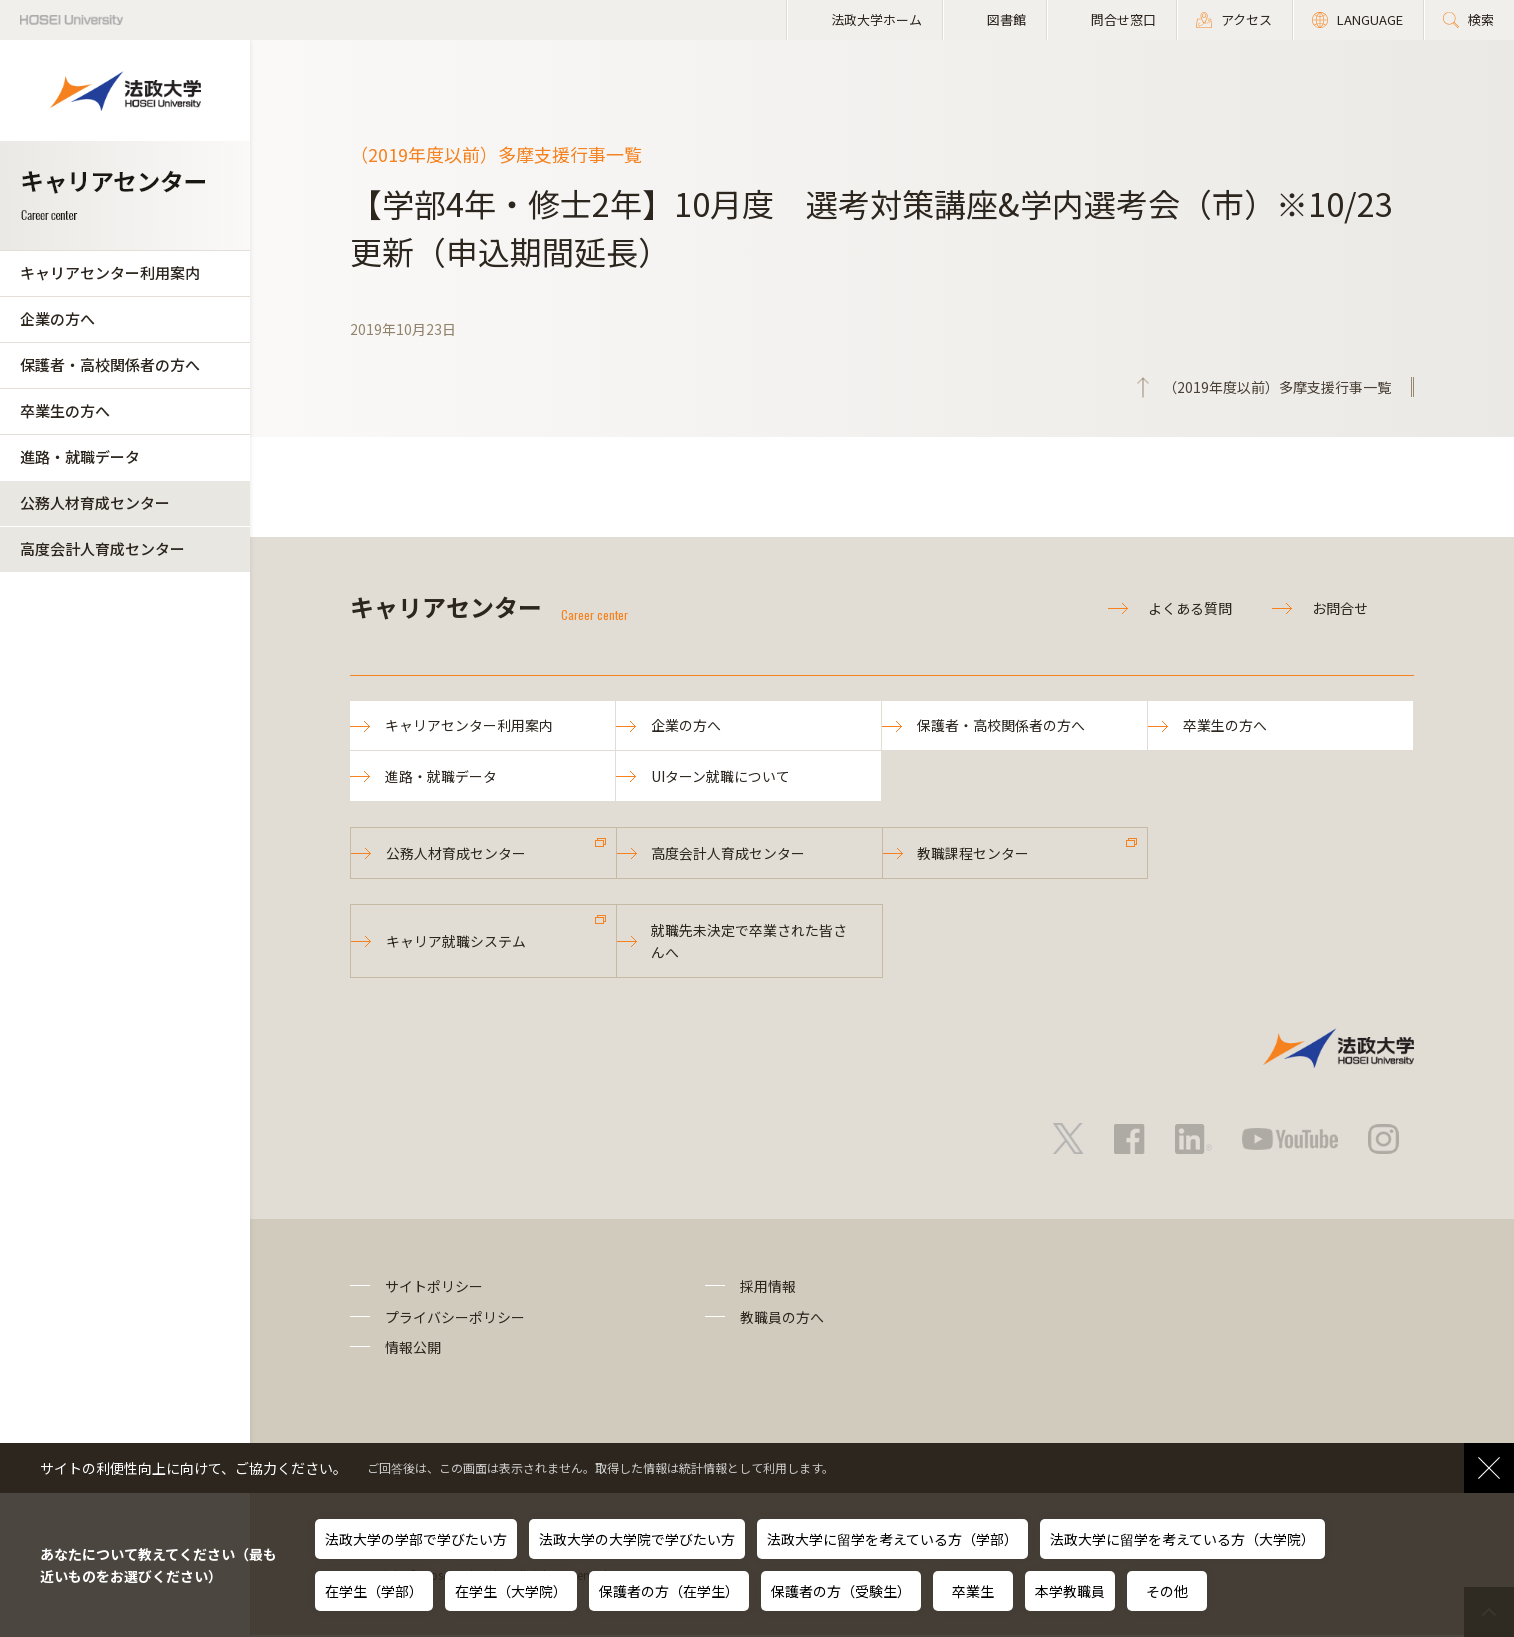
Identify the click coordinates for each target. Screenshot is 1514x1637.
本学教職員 (1070, 1591)
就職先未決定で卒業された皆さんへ (750, 943)
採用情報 (768, 1289)
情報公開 (413, 1349)
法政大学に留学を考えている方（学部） (892, 1539)
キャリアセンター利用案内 (110, 272)
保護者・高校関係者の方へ (110, 364)
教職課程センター (974, 854)
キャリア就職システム (456, 943)
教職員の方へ (782, 1319)
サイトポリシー (434, 1289)
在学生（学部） (374, 1591)
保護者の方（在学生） (669, 1591)
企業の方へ (57, 318)
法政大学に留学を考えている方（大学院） (1182, 1539)
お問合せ (1340, 608)
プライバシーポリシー (455, 1319)
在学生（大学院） (511, 1591)
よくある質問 (1190, 608)
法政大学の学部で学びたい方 (416, 1539)
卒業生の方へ (65, 410)
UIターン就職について (720, 777)
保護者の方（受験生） (841, 1591)
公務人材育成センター (95, 502)
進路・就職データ (80, 456)
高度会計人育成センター (102, 548)
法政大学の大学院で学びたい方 (637, 1539)
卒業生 (973, 1591)
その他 (1167, 1591)
